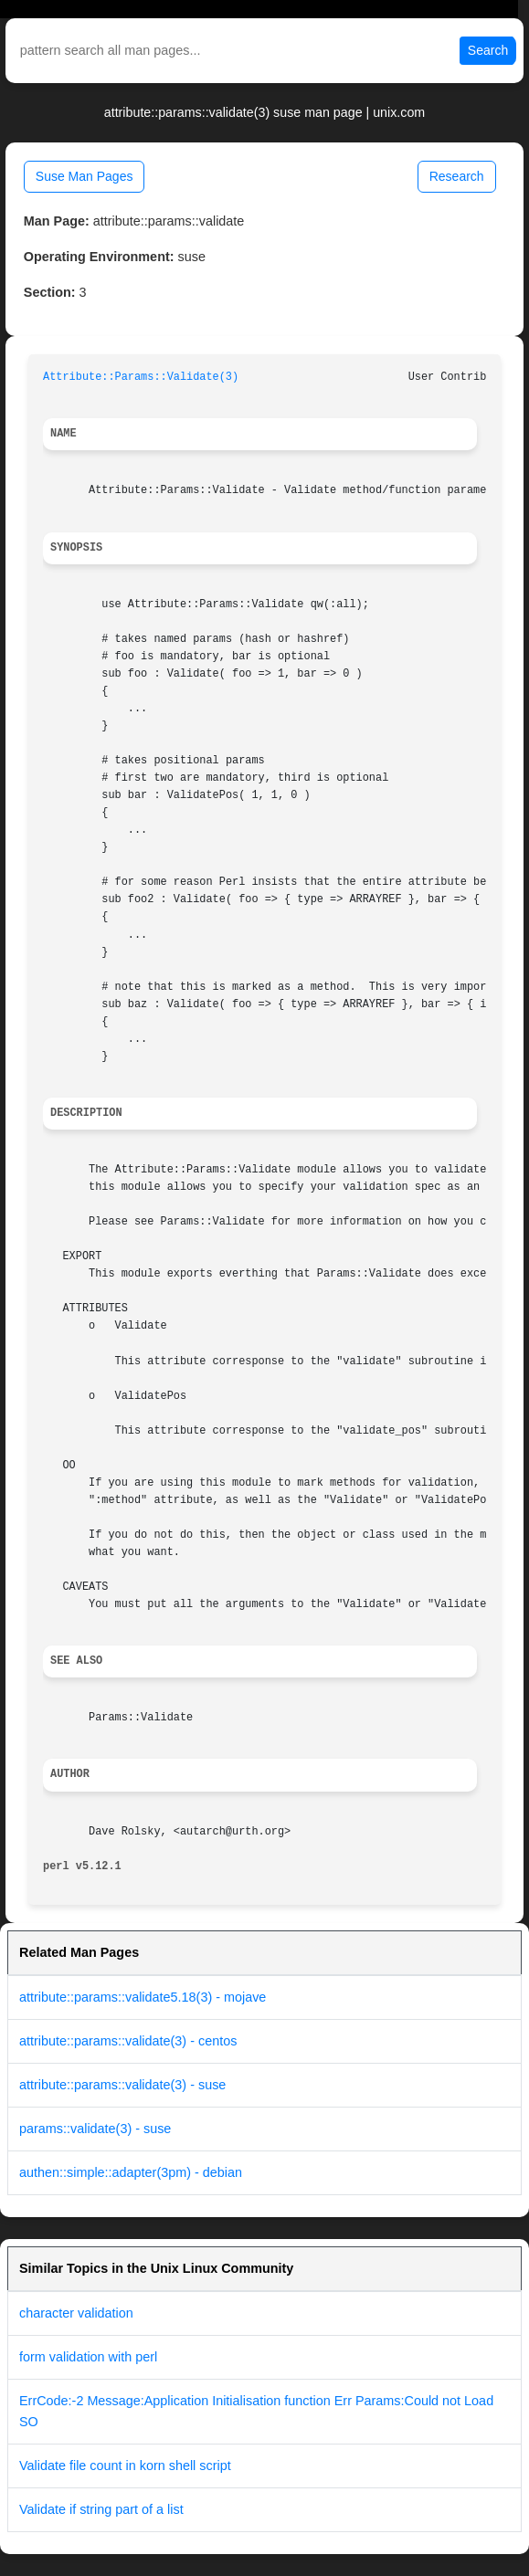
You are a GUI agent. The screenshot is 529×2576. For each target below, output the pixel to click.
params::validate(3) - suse (95, 2128)
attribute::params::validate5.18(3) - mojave (142, 1997)
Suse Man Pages (84, 176)
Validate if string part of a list (101, 2509)
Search (488, 50)
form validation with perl (88, 2357)
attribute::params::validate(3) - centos (128, 2041)
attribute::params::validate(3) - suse (122, 2084)
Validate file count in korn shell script (125, 2465)
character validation (76, 2313)
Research (456, 176)
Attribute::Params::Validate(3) (140, 377)
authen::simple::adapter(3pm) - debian (130, 2172)
